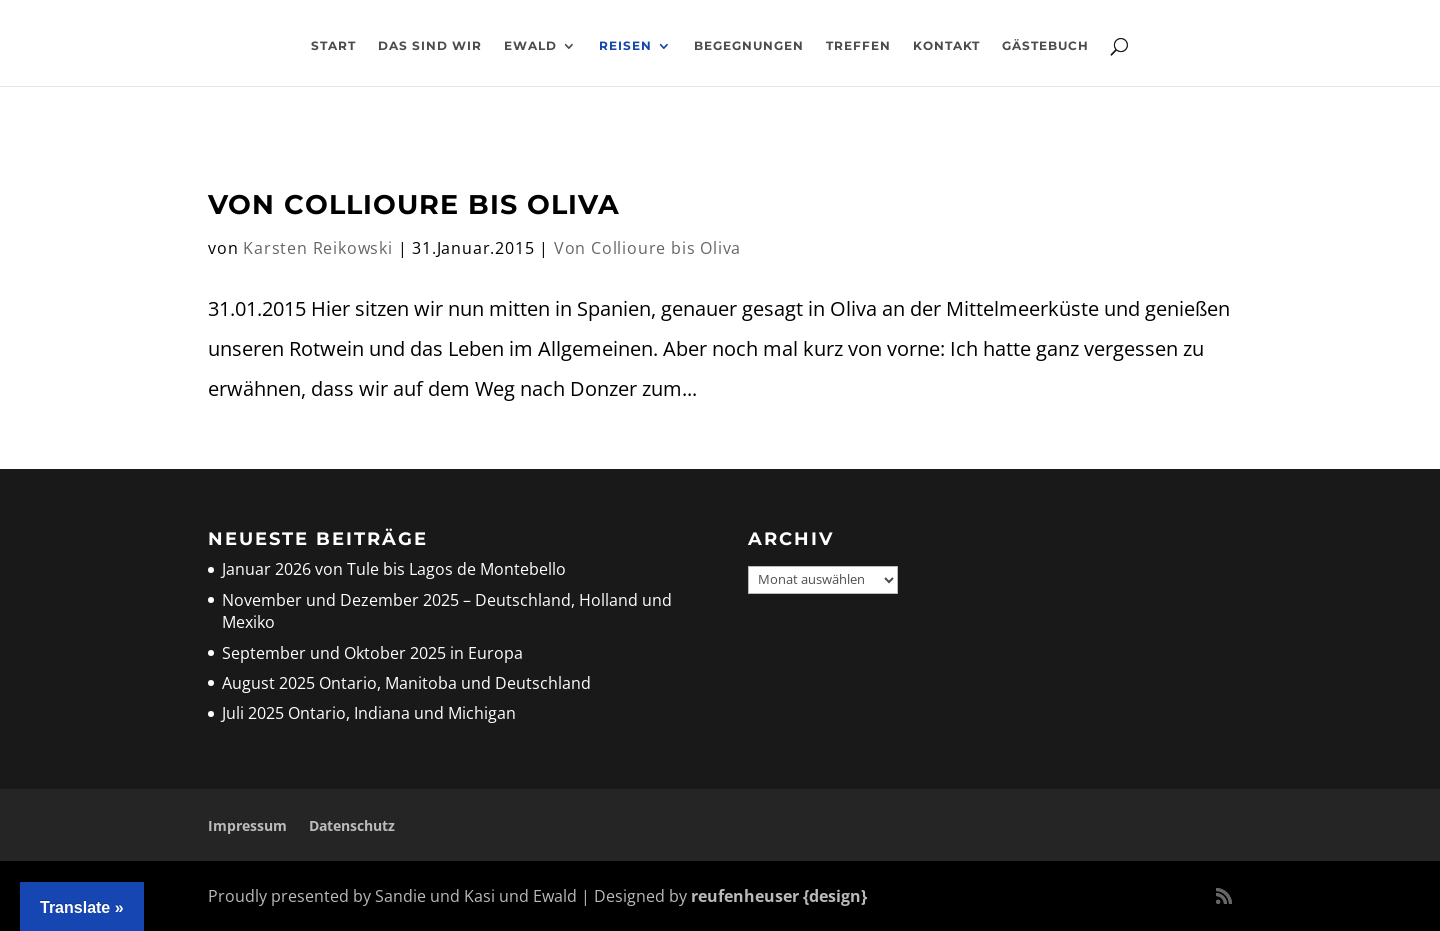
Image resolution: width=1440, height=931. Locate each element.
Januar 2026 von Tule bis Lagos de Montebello (394, 569)
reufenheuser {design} (779, 896)
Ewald (530, 46)
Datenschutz (352, 825)
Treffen (858, 46)
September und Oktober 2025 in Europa (372, 653)
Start (333, 46)
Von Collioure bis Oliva (414, 204)
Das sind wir (430, 46)
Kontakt (946, 46)
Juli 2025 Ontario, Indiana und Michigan (369, 713)
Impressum (247, 825)
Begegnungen (749, 46)
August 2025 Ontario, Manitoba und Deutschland (406, 683)
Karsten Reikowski (318, 248)
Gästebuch (1045, 46)
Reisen (625, 46)
